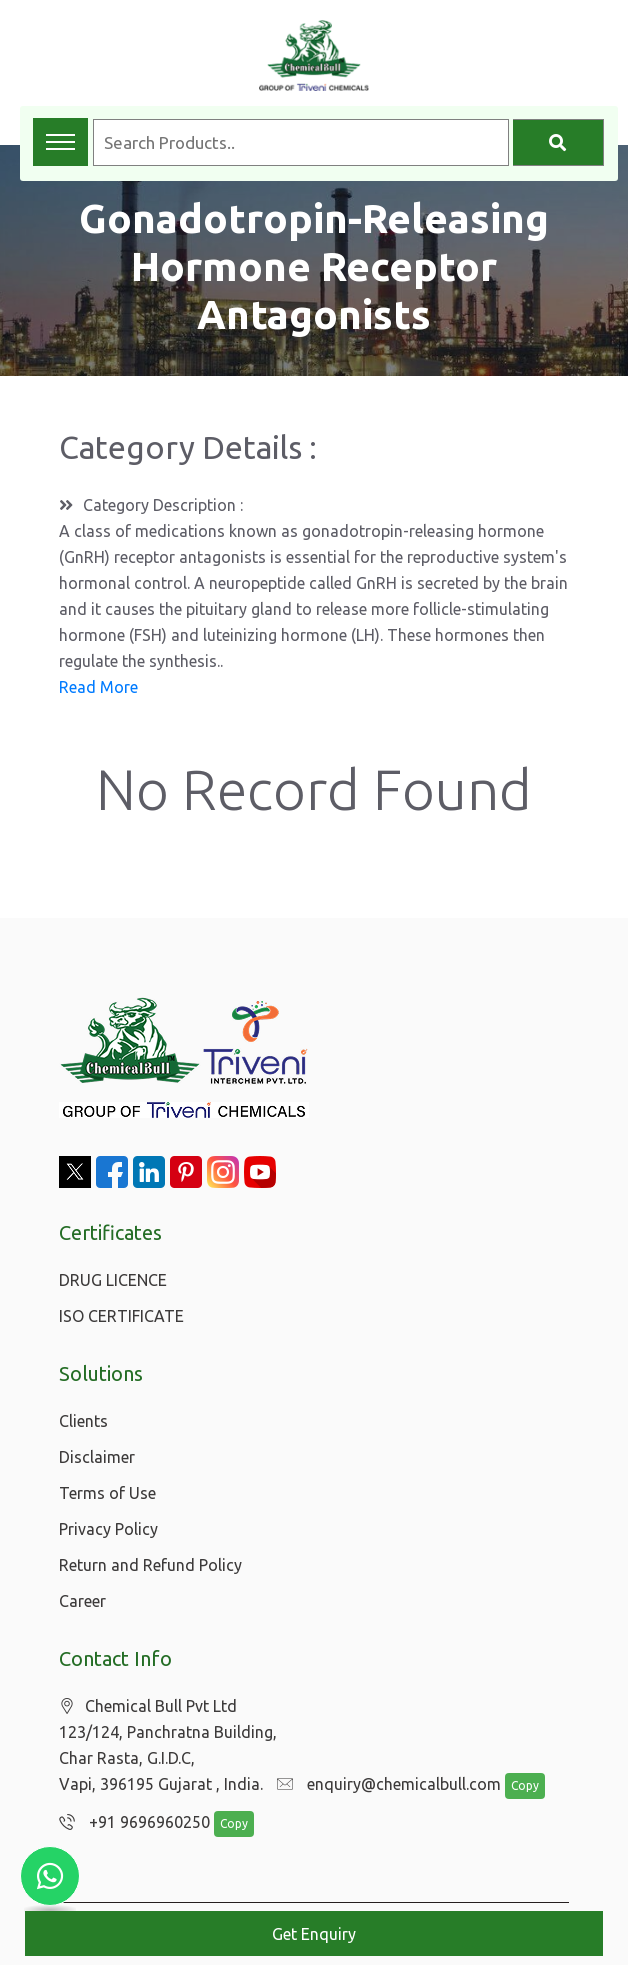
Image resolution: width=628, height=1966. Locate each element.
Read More (98, 687)
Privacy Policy (108, 1529)
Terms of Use (107, 1493)
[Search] (558, 142)
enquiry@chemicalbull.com (384, 1785)
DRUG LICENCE (113, 1280)
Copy (515, 1786)
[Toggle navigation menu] (60, 142)
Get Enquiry (314, 1934)
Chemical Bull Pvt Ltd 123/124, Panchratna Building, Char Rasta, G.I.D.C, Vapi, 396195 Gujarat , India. (168, 1745)
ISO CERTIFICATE (121, 1316)
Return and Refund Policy (150, 1565)
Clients (83, 1421)
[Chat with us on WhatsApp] (50, 1876)
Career (82, 1601)
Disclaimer (97, 1457)
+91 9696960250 (129, 1823)
